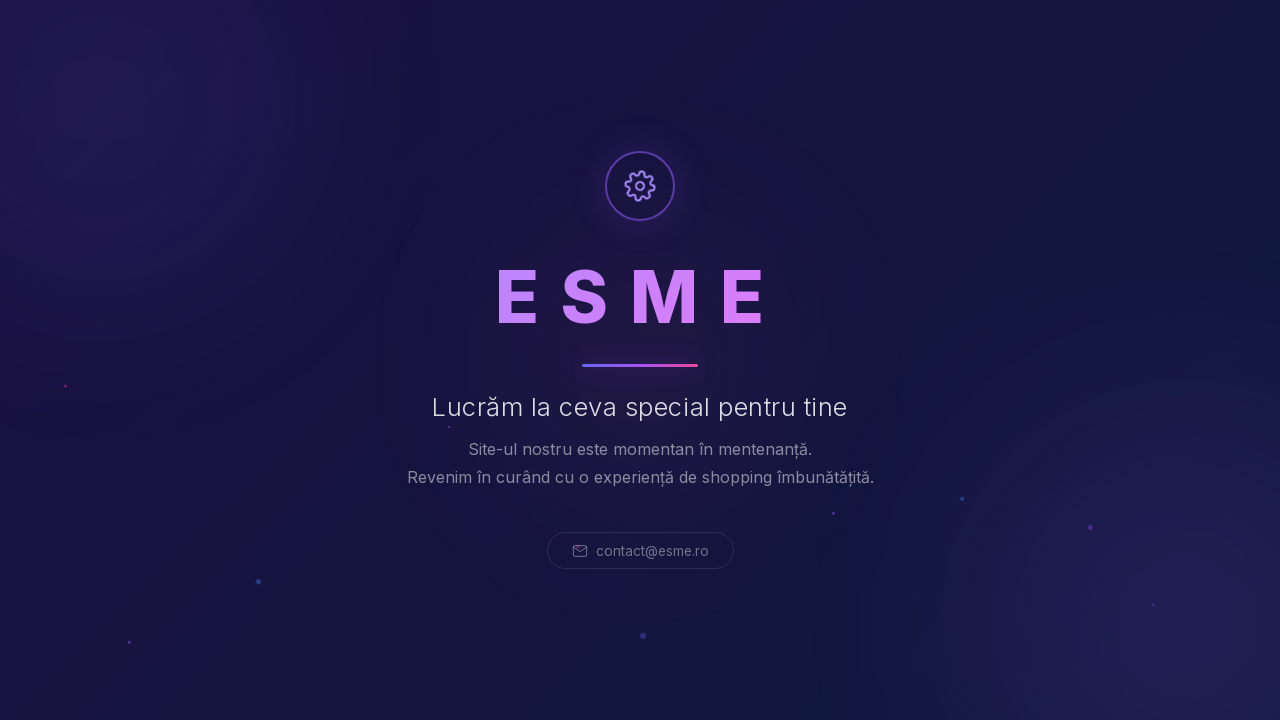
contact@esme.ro (640, 551)
